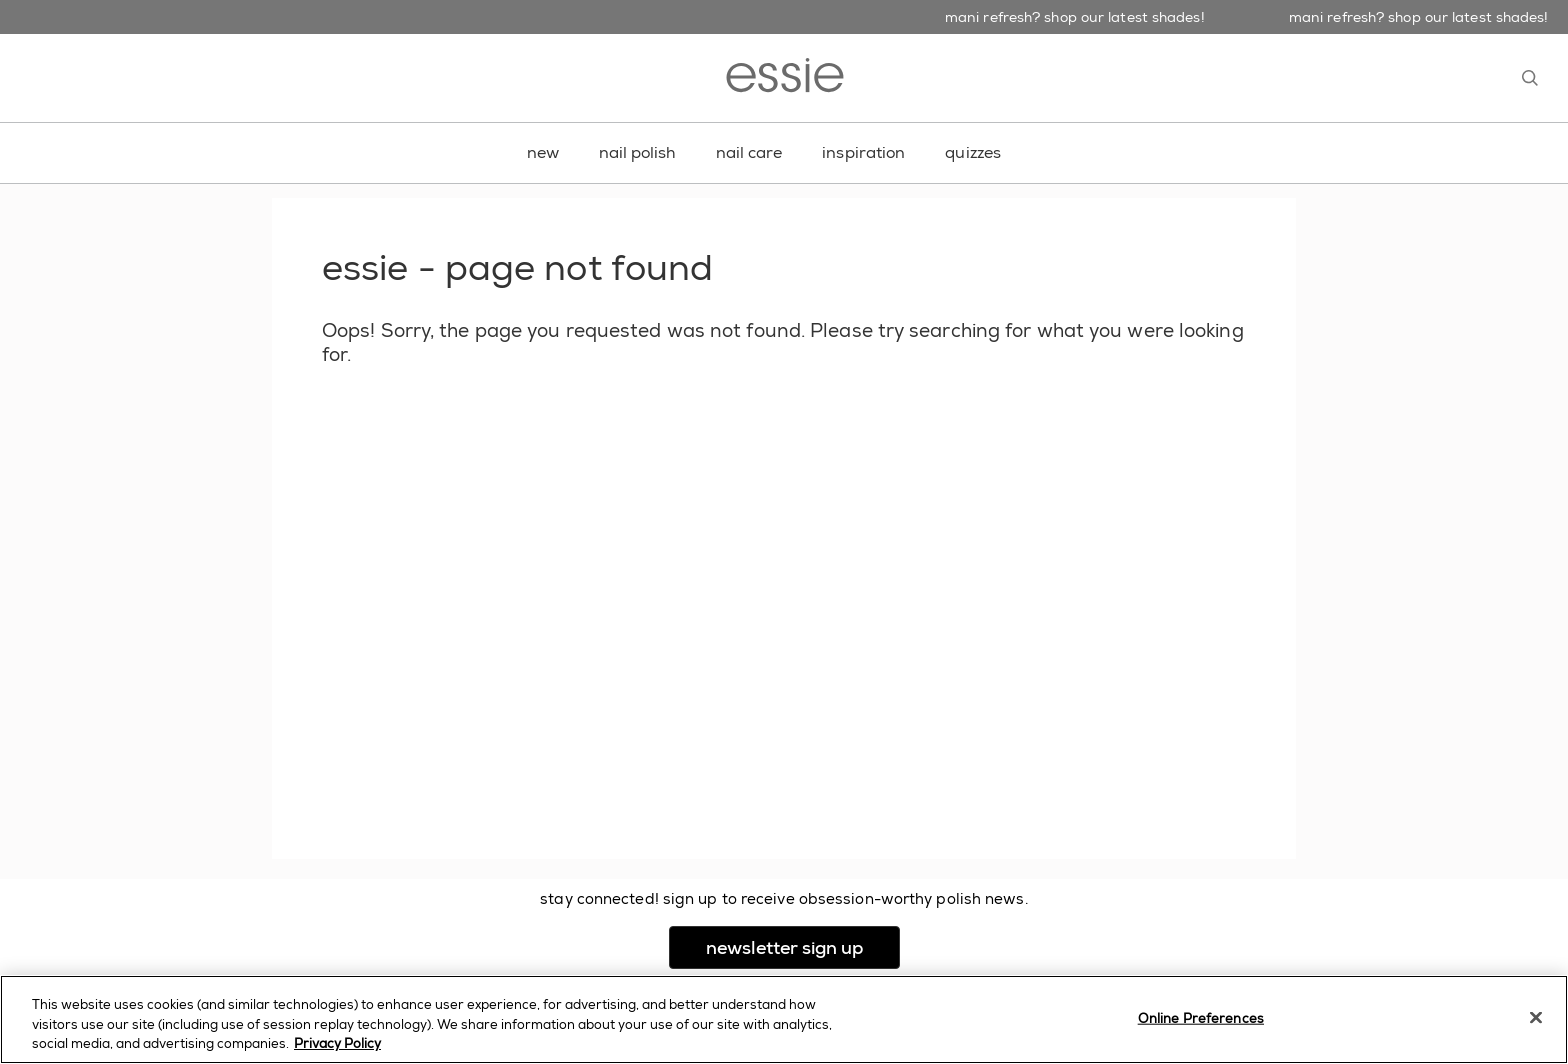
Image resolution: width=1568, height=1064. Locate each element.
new (543, 152)
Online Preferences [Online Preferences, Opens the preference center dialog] (1201, 1017)
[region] (784, 1019)
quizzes (973, 152)
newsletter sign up (803, 948)
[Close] (1536, 1017)
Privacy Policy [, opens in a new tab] (337, 1043)
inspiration (863, 152)
